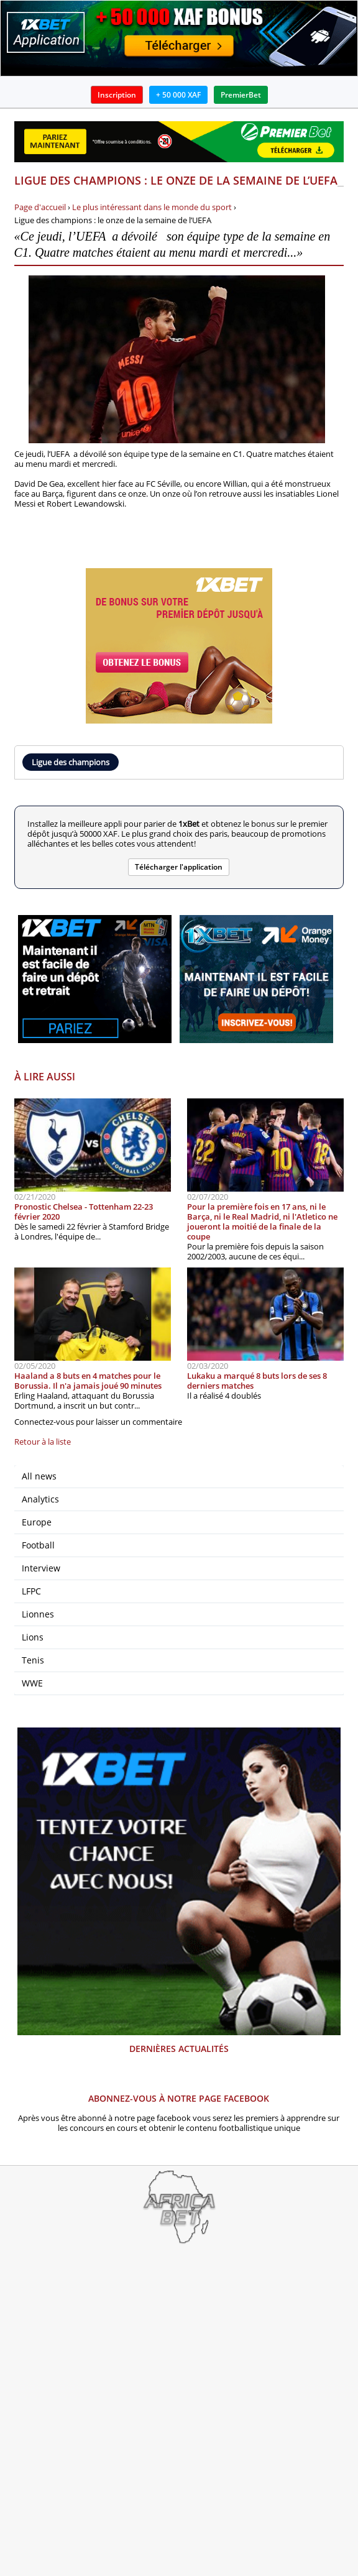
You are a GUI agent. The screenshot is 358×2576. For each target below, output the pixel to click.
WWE (32, 1683)
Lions (33, 1637)
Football (38, 1545)
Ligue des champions (70, 762)
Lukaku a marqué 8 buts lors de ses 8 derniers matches (257, 1380)
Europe (37, 1522)
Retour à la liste (42, 1441)
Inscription (117, 95)
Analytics (40, 1499)
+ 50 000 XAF (178, 95)
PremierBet (241, 95)
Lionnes (38, 1614)
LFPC (31, 1591)
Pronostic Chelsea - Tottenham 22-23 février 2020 (83, 1211)
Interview (41, 1568)
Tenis (33, 1660)
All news (39, 1476)
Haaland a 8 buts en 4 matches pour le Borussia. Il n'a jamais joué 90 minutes (88, 1380)
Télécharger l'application (179, 867)
